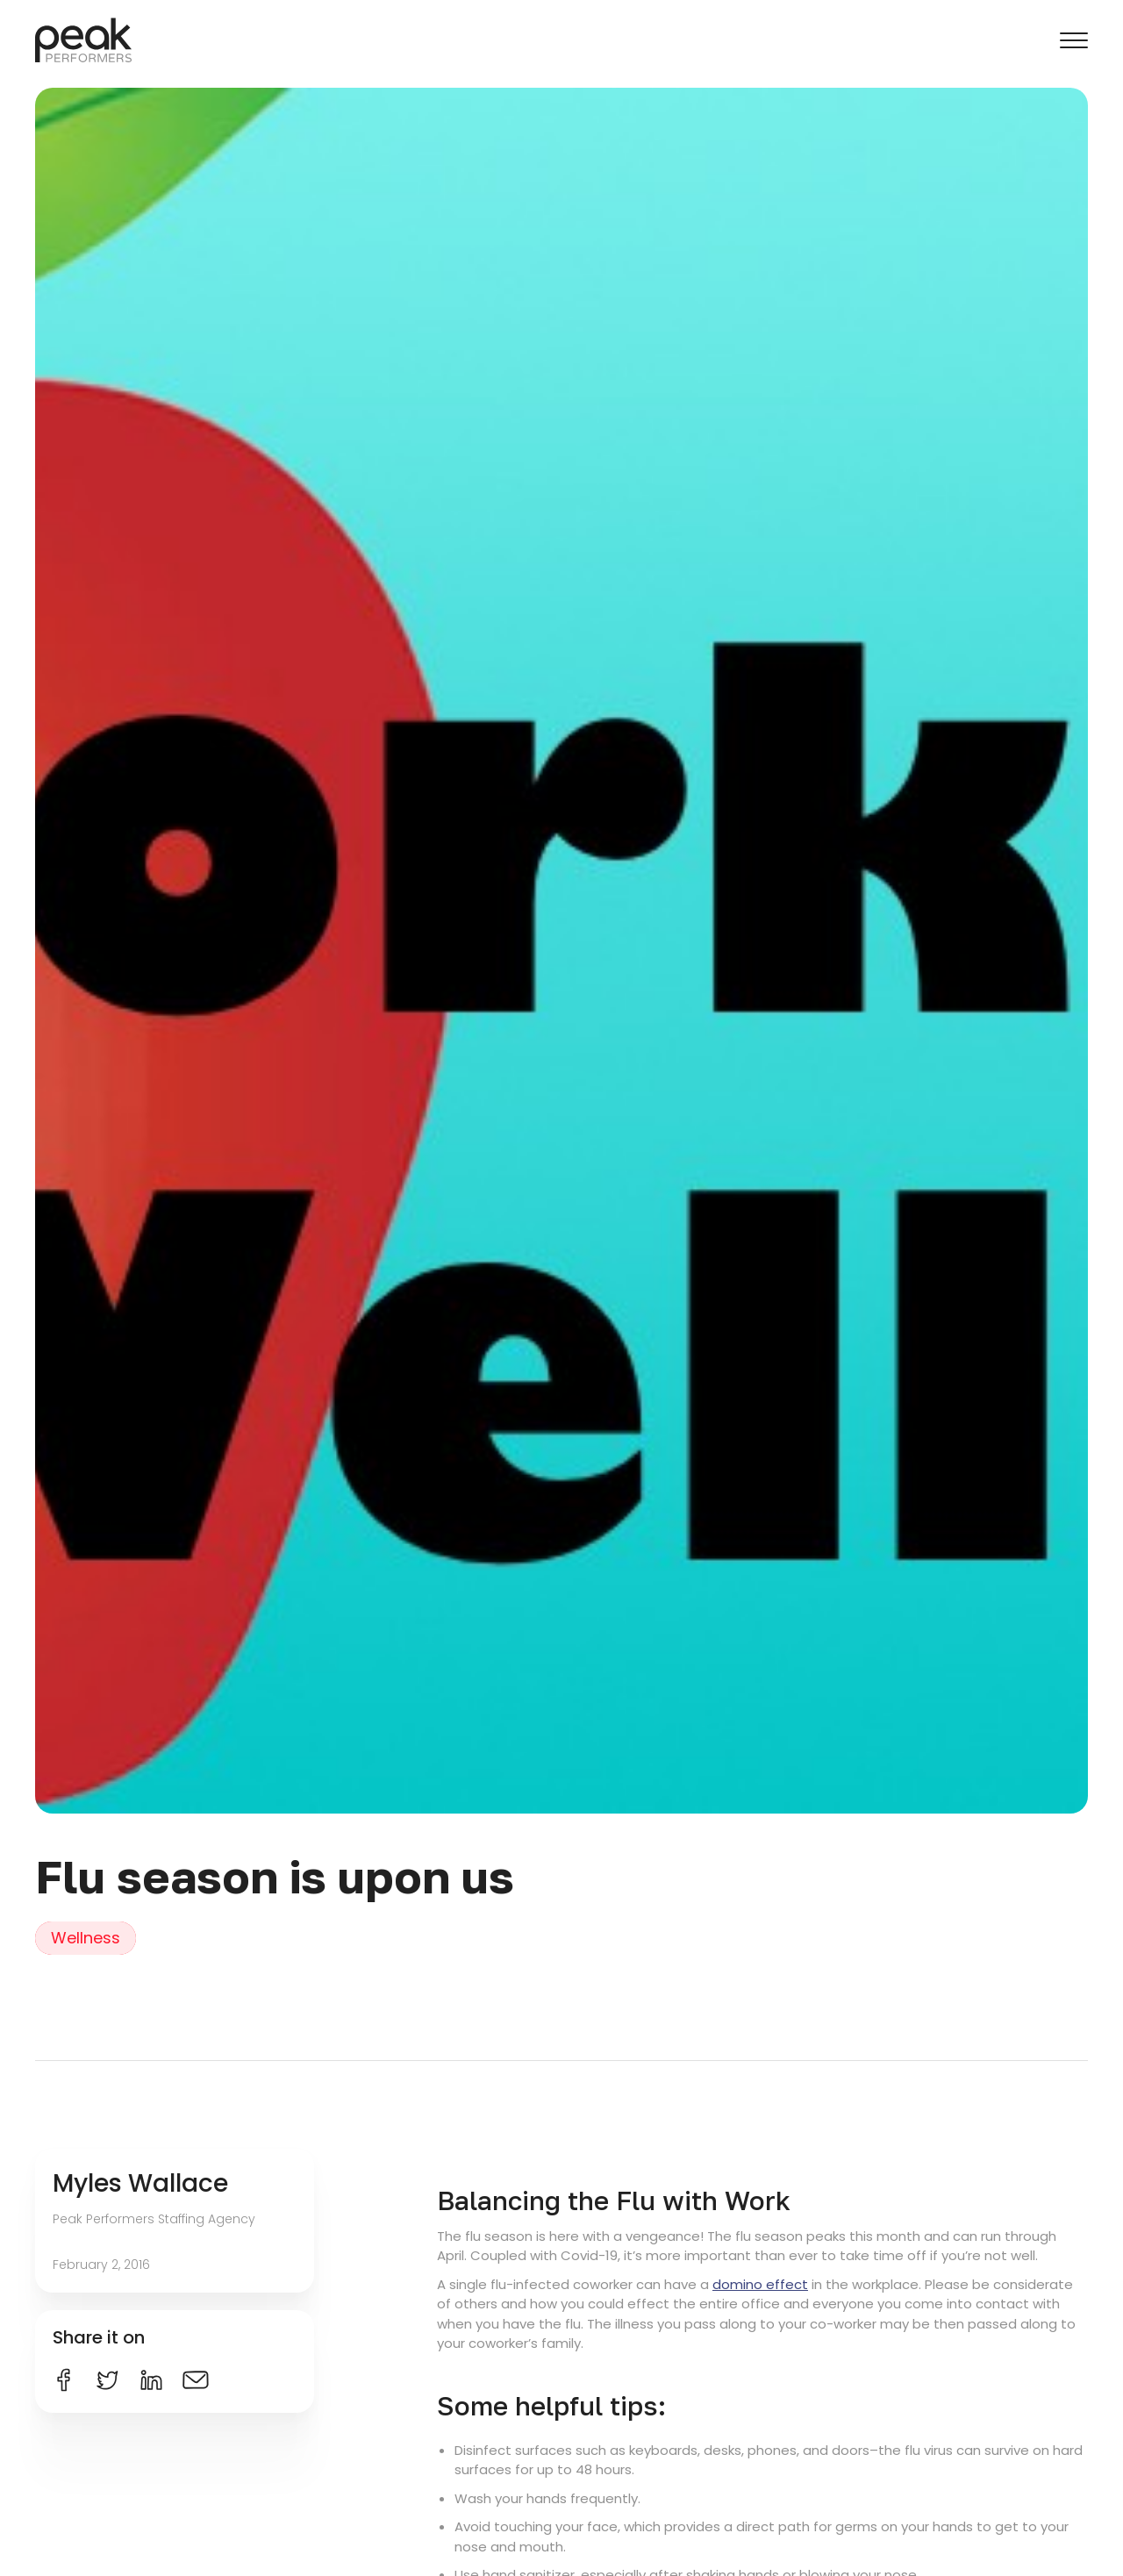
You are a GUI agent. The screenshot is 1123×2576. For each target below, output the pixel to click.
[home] (83, 40)
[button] (1074, 40)
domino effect (760, 2284)
